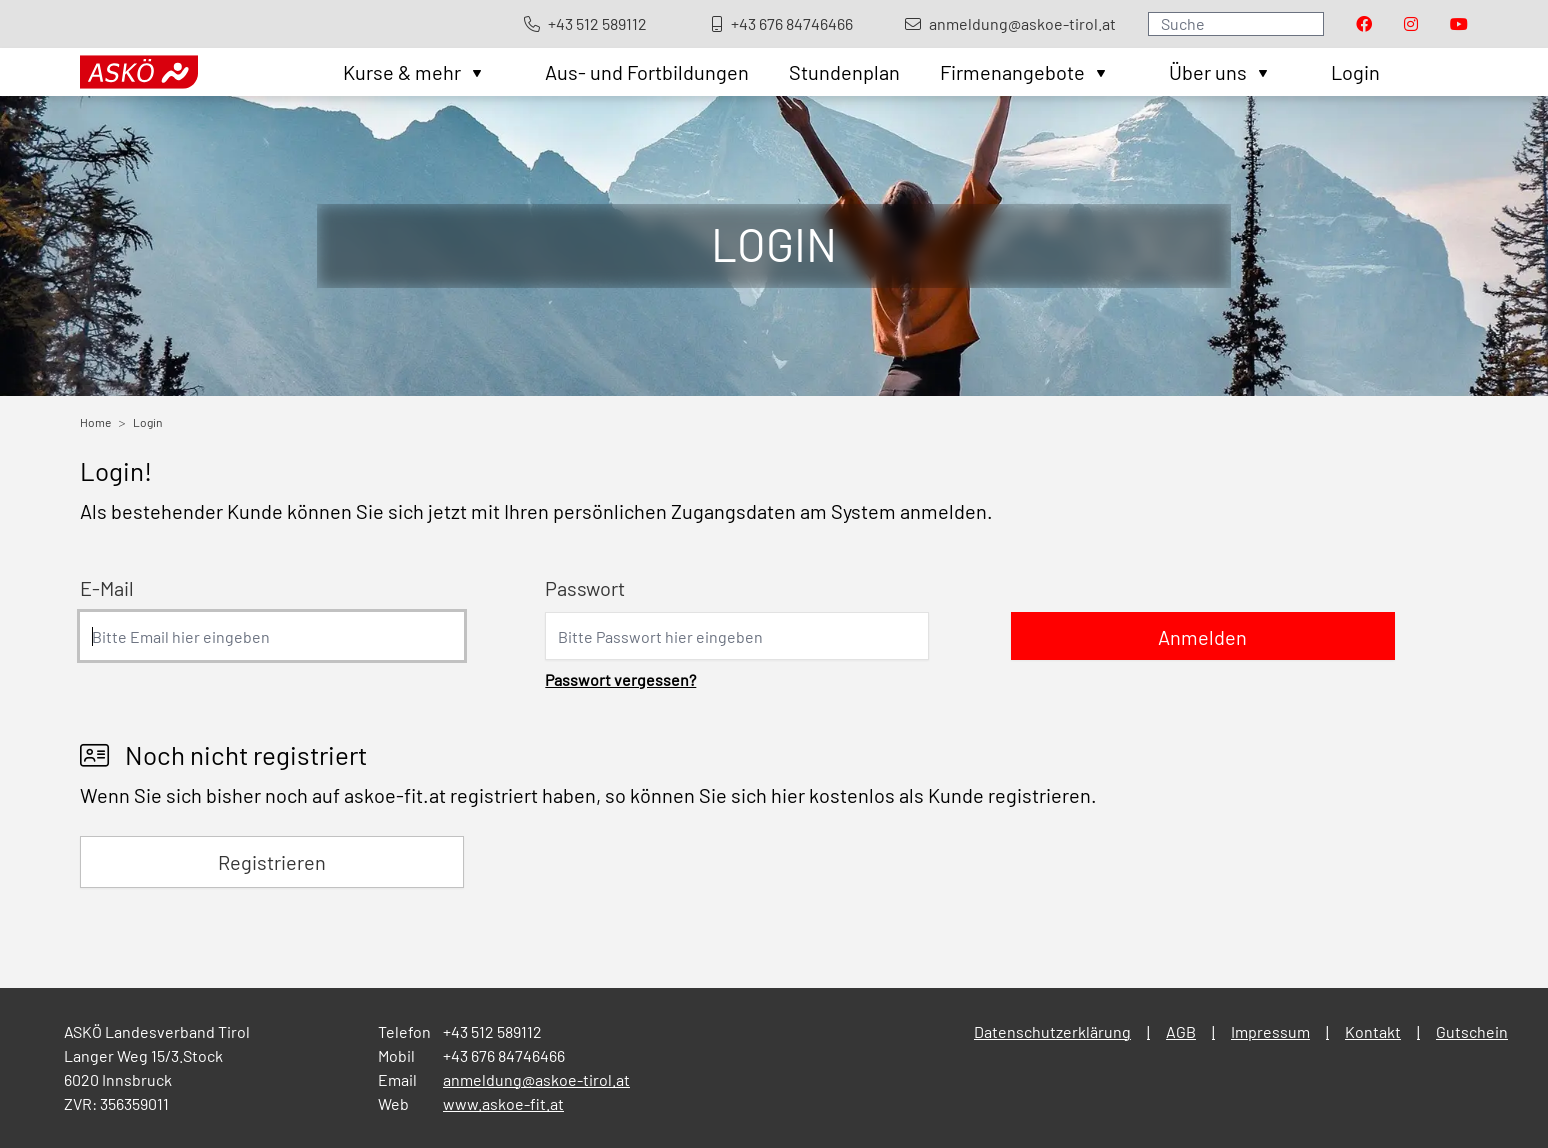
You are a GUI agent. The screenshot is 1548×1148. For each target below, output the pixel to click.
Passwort (585, 588)
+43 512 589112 (492, 1031)
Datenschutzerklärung (1052, 1031)
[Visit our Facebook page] (1364, 24)
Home (95, 422)
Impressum (1270, 1031)
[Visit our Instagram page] (1411, 24)
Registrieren (272, 862)
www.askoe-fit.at (503, 1103)
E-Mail (107, 588)
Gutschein (1472, 1031)
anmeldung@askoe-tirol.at (536, 1079)
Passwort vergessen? (620, 679)
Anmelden (1202, 637)
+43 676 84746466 (504, 1055)
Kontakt (1373, 1031)
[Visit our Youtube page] (1459, 24)
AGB (1181, 1031)
